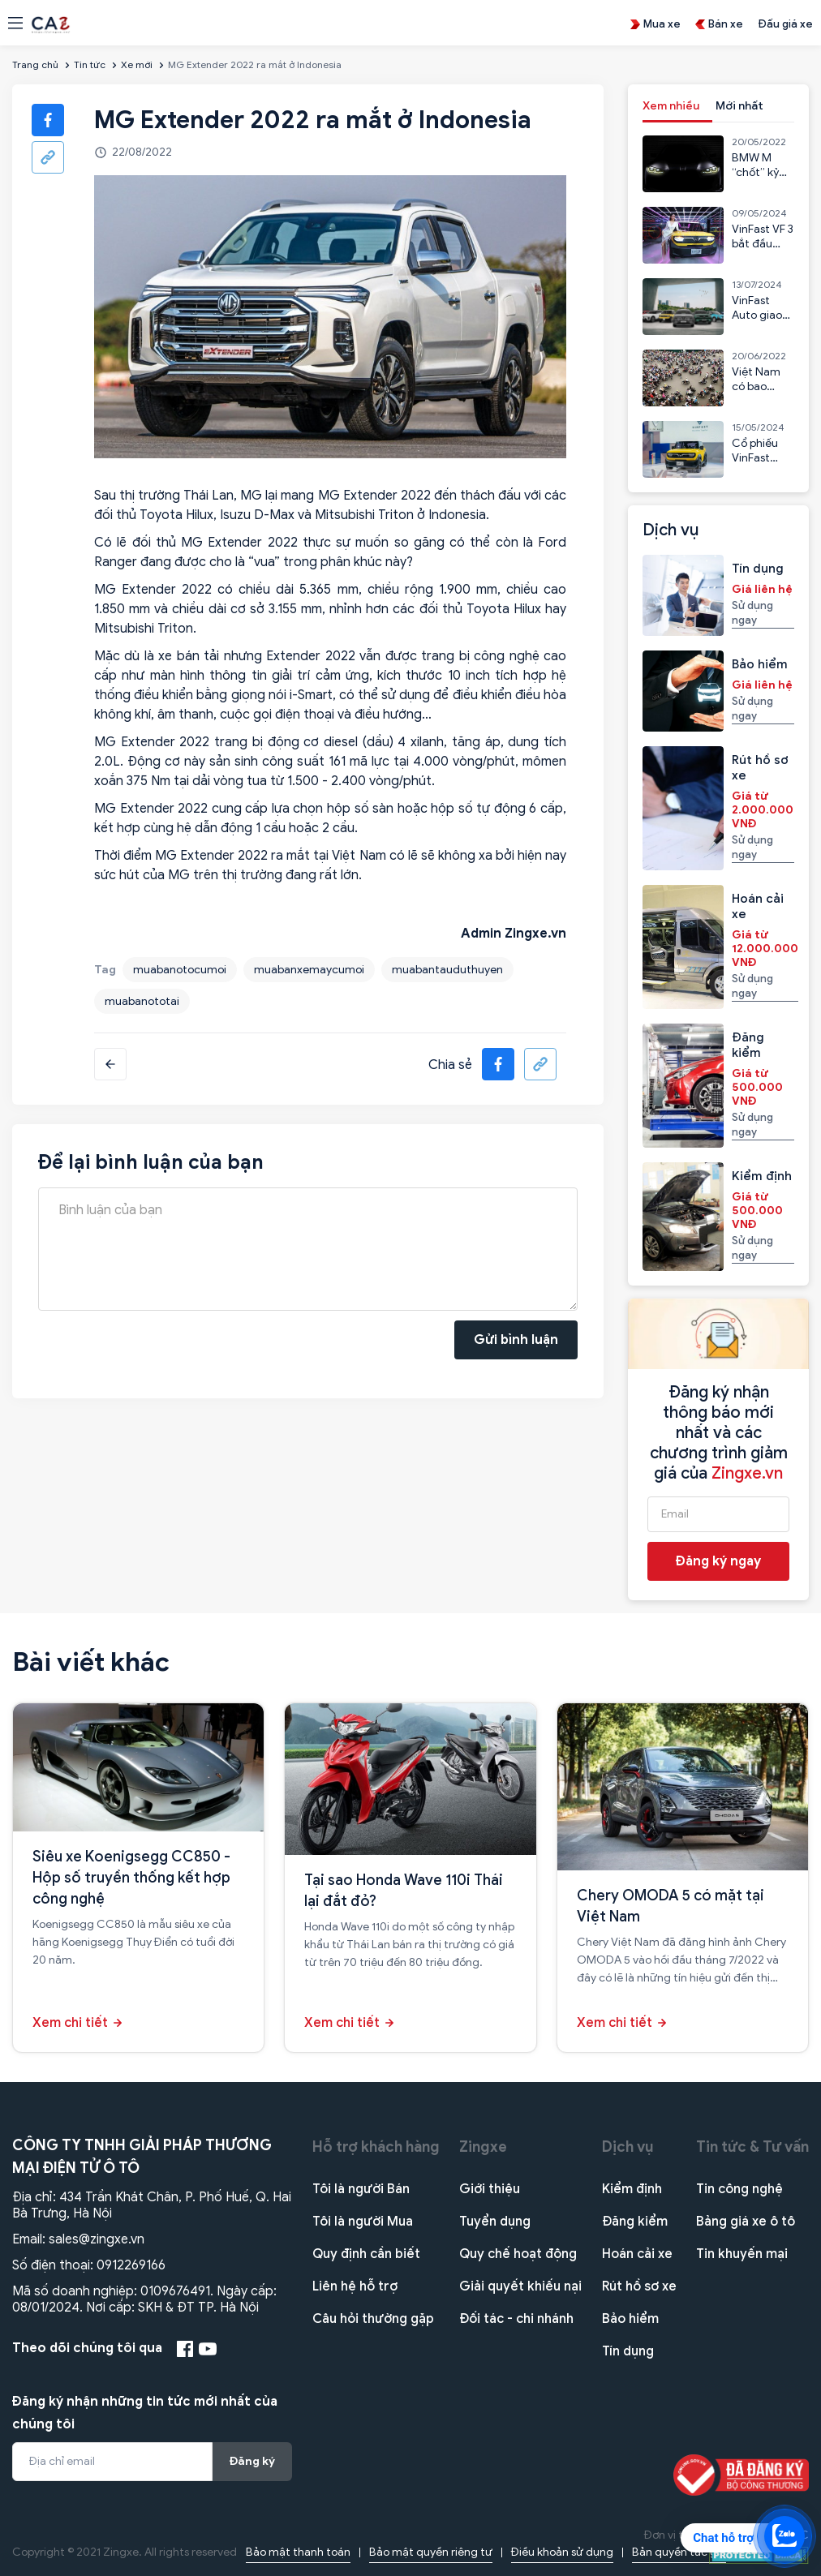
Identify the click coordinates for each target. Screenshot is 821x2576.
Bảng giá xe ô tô (745, 2221)
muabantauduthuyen (447, 970)
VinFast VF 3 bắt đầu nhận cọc (762, 243)
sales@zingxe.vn (96, 2239)
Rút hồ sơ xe (639, 2286)
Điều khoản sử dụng (562, 2552)
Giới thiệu (489, 2189)
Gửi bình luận (516, 1340)
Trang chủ (35, 64)
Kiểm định (632, 2189)
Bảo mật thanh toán (298, 2552)
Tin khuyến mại (742, 2254)
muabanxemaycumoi (309, 970)
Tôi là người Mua (362, 2221)
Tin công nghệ (739, 2189)
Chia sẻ (450, 1065)
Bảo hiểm (630, 2319)
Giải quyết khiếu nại (520, 2286)
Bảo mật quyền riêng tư (430, 2552)
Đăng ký (252, 2461)
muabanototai (142, 1001)
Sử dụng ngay (752, 613)
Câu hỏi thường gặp (373, 2319)
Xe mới (137, 64)
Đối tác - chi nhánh (516, 2319)
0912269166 (131, 2265)
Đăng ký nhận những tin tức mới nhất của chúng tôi (144, 2413)
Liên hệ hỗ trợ (355, 2286)
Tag (105, 970)
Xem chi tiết (70, 2023)
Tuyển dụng (495, 2221)
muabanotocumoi (179, 970)
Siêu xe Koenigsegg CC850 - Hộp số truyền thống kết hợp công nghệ (131, 1878)
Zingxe (483, 2147)
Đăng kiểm (635, 2221)
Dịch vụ (628, 2147)
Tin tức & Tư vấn (752, 2147)
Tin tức (89, 64)
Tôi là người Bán (361, 2189)
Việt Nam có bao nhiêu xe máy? (756, 394)
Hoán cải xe (637, 2254)
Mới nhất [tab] (739, 106)
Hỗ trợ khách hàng (376, 2147)
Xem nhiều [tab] (671, 106)
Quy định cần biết (366, 2254)
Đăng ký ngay (718, 1561)
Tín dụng (628, 2351)
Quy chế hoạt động (518, 2254)
